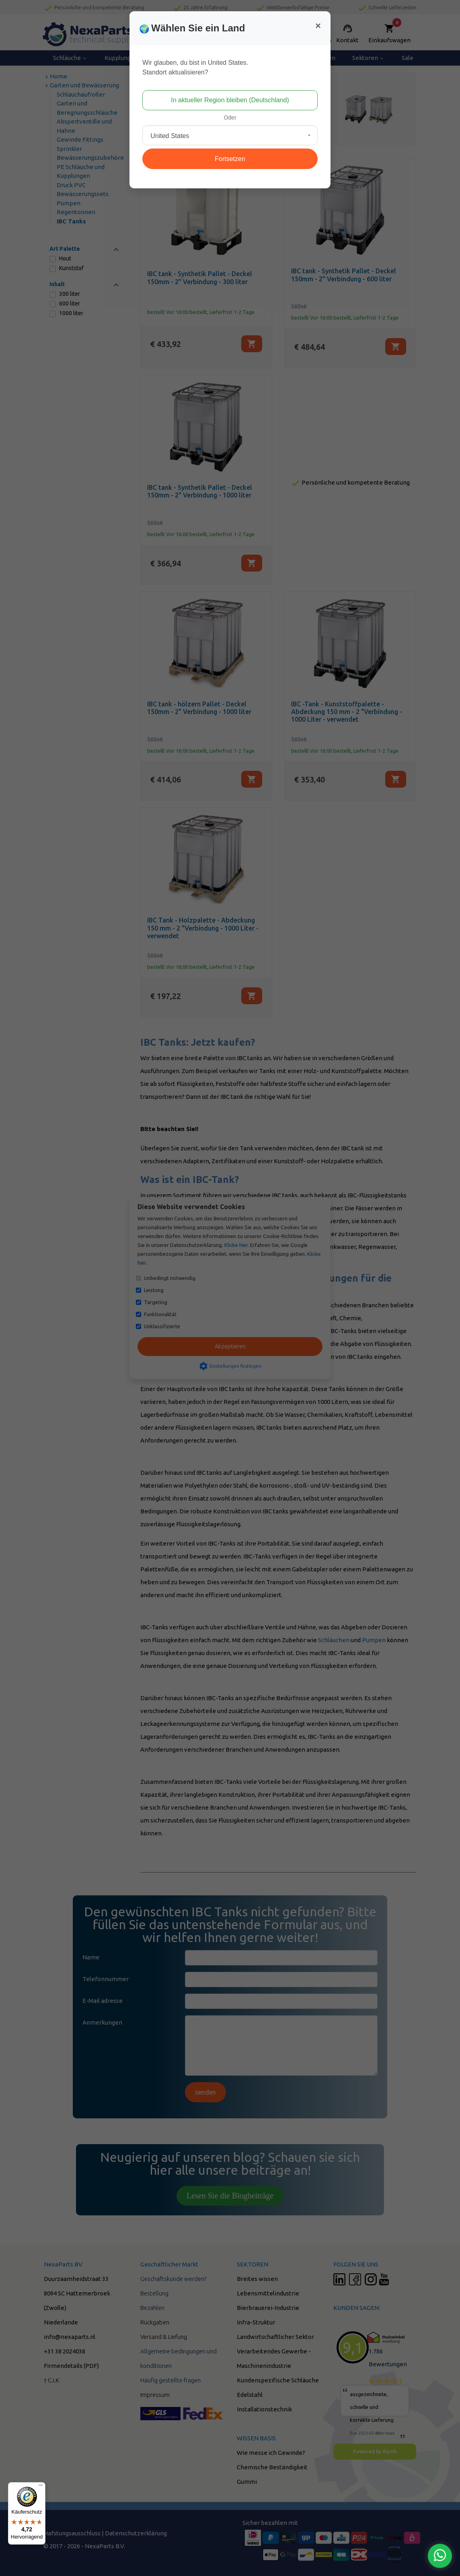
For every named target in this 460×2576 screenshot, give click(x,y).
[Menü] (40, 2487)
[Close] (318, 25)
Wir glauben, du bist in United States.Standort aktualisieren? (195, 67)
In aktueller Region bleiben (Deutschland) (230, 100)
